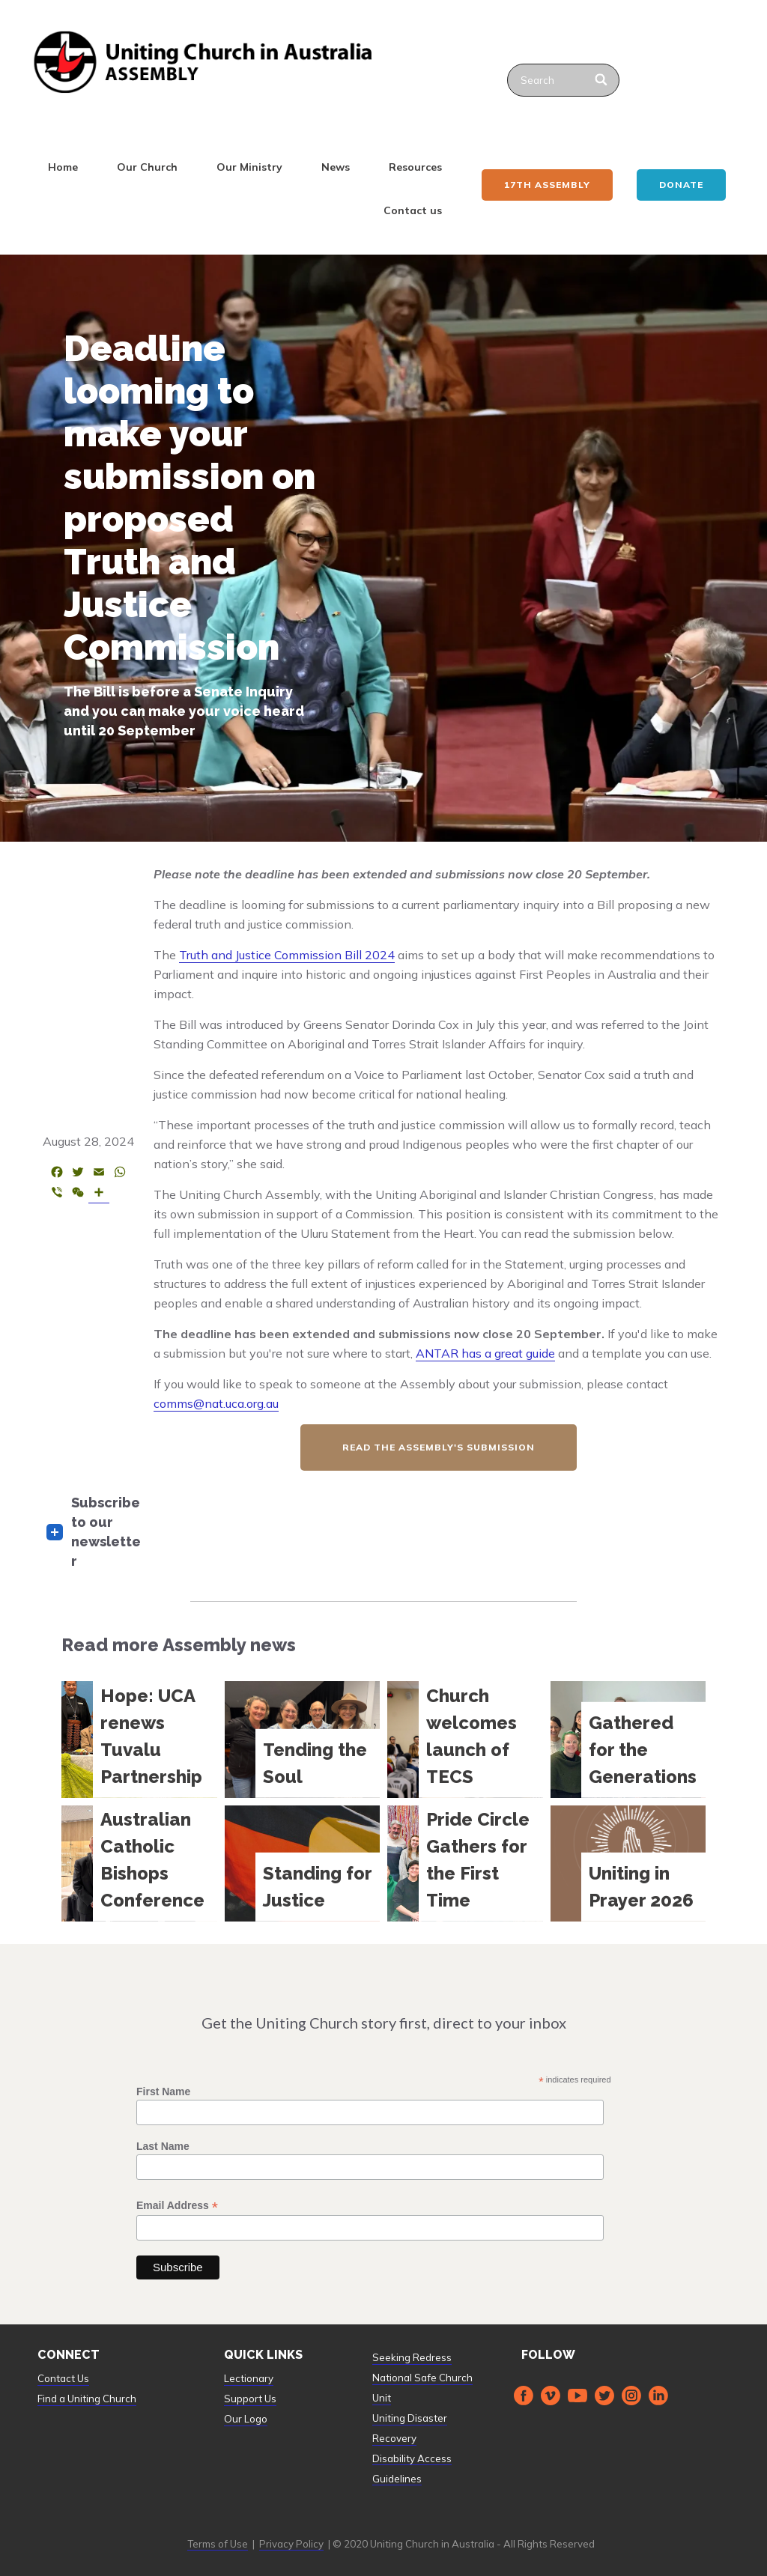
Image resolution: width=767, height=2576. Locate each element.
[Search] (602, 80)
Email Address (177, 2206)
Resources (415, 167)
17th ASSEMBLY (547, 184)
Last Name (163, 2146)
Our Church (147, 167)
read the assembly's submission (438, 1447)
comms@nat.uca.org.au (216, 1403)
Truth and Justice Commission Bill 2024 (287, 954)
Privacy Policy (291, 2544)
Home (63, 167)
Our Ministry (249, 167)
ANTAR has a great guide (485, 1353)
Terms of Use (217, 2544)
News (335, 167)
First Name (163, 2091)
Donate (681, 184)
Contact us (413, 210)
